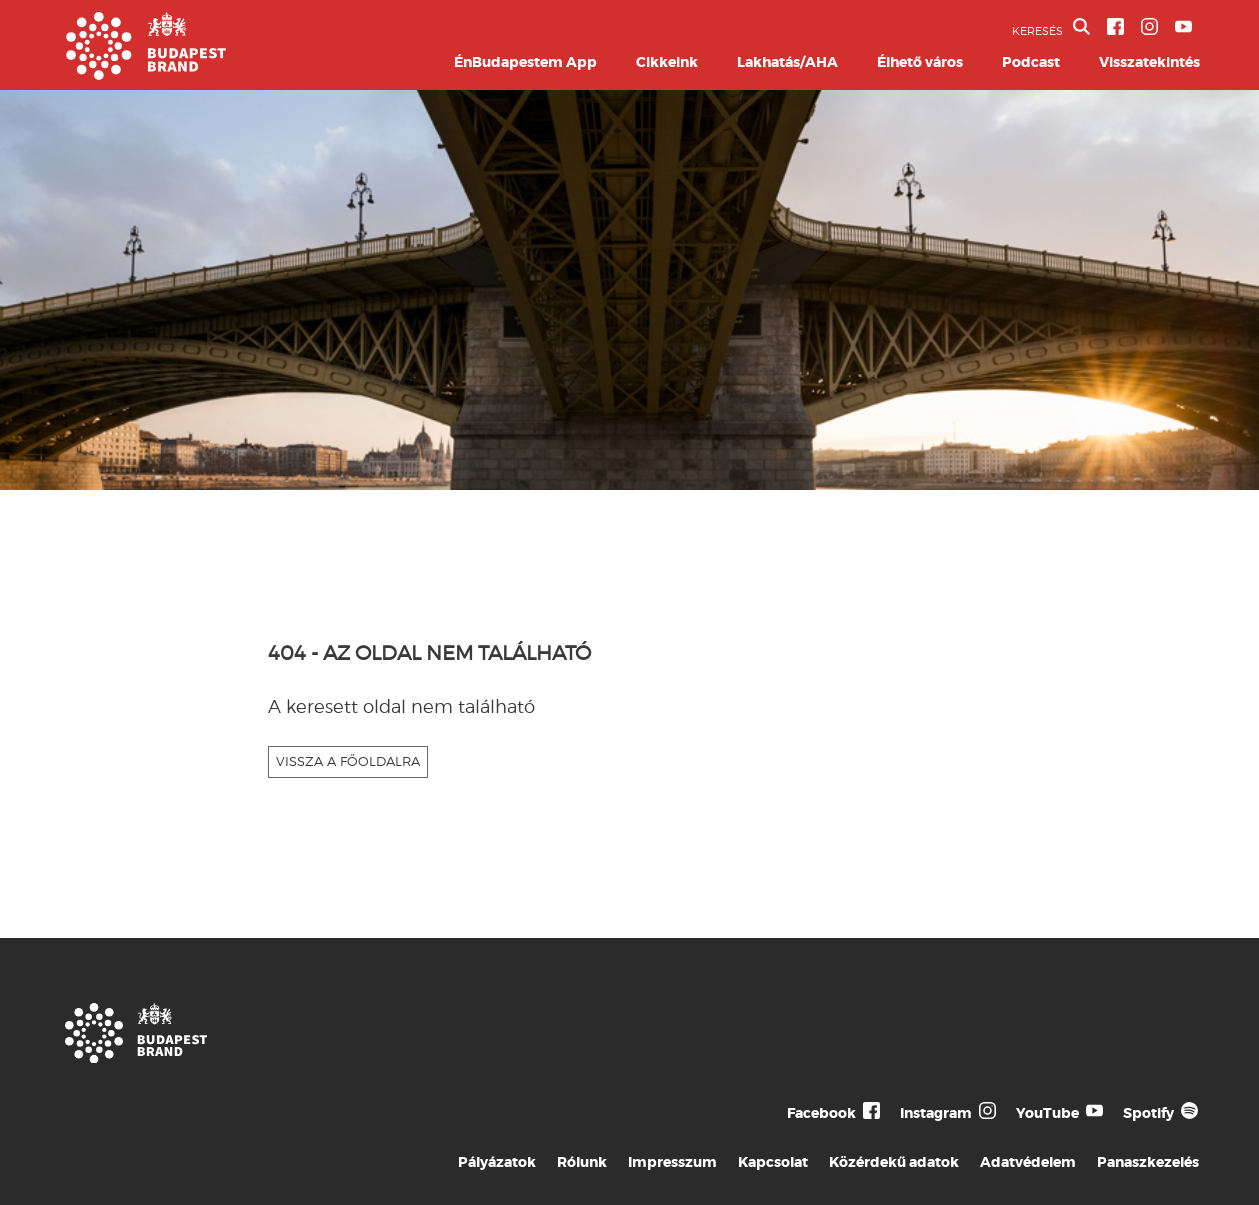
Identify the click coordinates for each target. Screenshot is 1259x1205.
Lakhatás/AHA (787, 62)
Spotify (1148, 1113)
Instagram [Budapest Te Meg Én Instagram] (936, 1113)
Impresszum (672, 1162)
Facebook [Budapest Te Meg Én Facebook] (821, 1113)
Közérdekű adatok (894, 1162)
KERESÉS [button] (1051, 28)
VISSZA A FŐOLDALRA (348, 761)
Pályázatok (497, 1162)
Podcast (1031, 62)
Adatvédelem (1028, 1162)
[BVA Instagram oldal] (1149, 26)
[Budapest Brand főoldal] (146, 74)
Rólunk (582, 1162)
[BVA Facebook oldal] (1115, 26)
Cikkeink (667, 62)
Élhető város (920, 62)
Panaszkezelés (1148, 1162)
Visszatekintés (1149, 62)
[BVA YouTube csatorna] (1183, 26)
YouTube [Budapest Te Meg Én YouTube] (1047, 1113)
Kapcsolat (773, 1162)
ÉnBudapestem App (525, 62)
